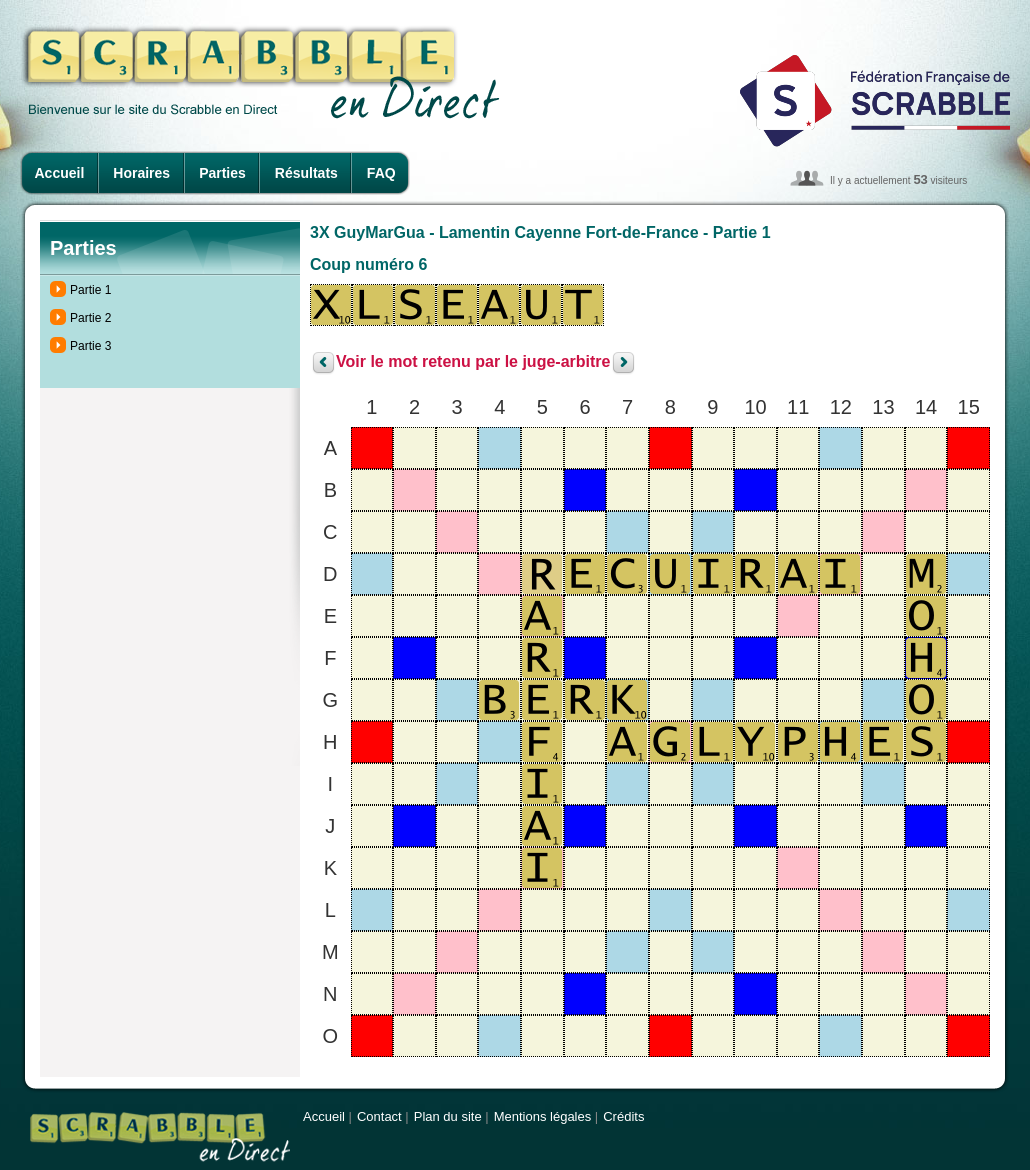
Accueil (60, 173)
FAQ (381, 173)
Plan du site (448, 1116)
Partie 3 (90, 346)
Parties (222, 173)
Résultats (306, 173)
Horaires (141, 173)
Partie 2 (90, 318)
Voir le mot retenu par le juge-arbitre (473, 362)
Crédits (623, 1116)
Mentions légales (543, 1116)
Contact (379, 1116)
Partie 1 (90, 290)
